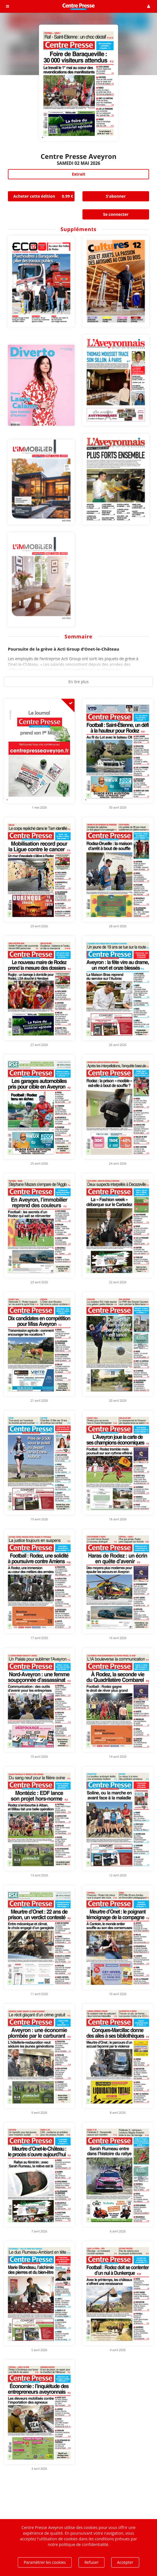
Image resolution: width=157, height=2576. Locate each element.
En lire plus (78, 681)
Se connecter (115, 214)
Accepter (125, 2562)
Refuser (91, 2562)
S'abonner (116, 196)
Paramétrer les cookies (45, 2562)
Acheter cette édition (44, 196)
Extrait (78, 174)
